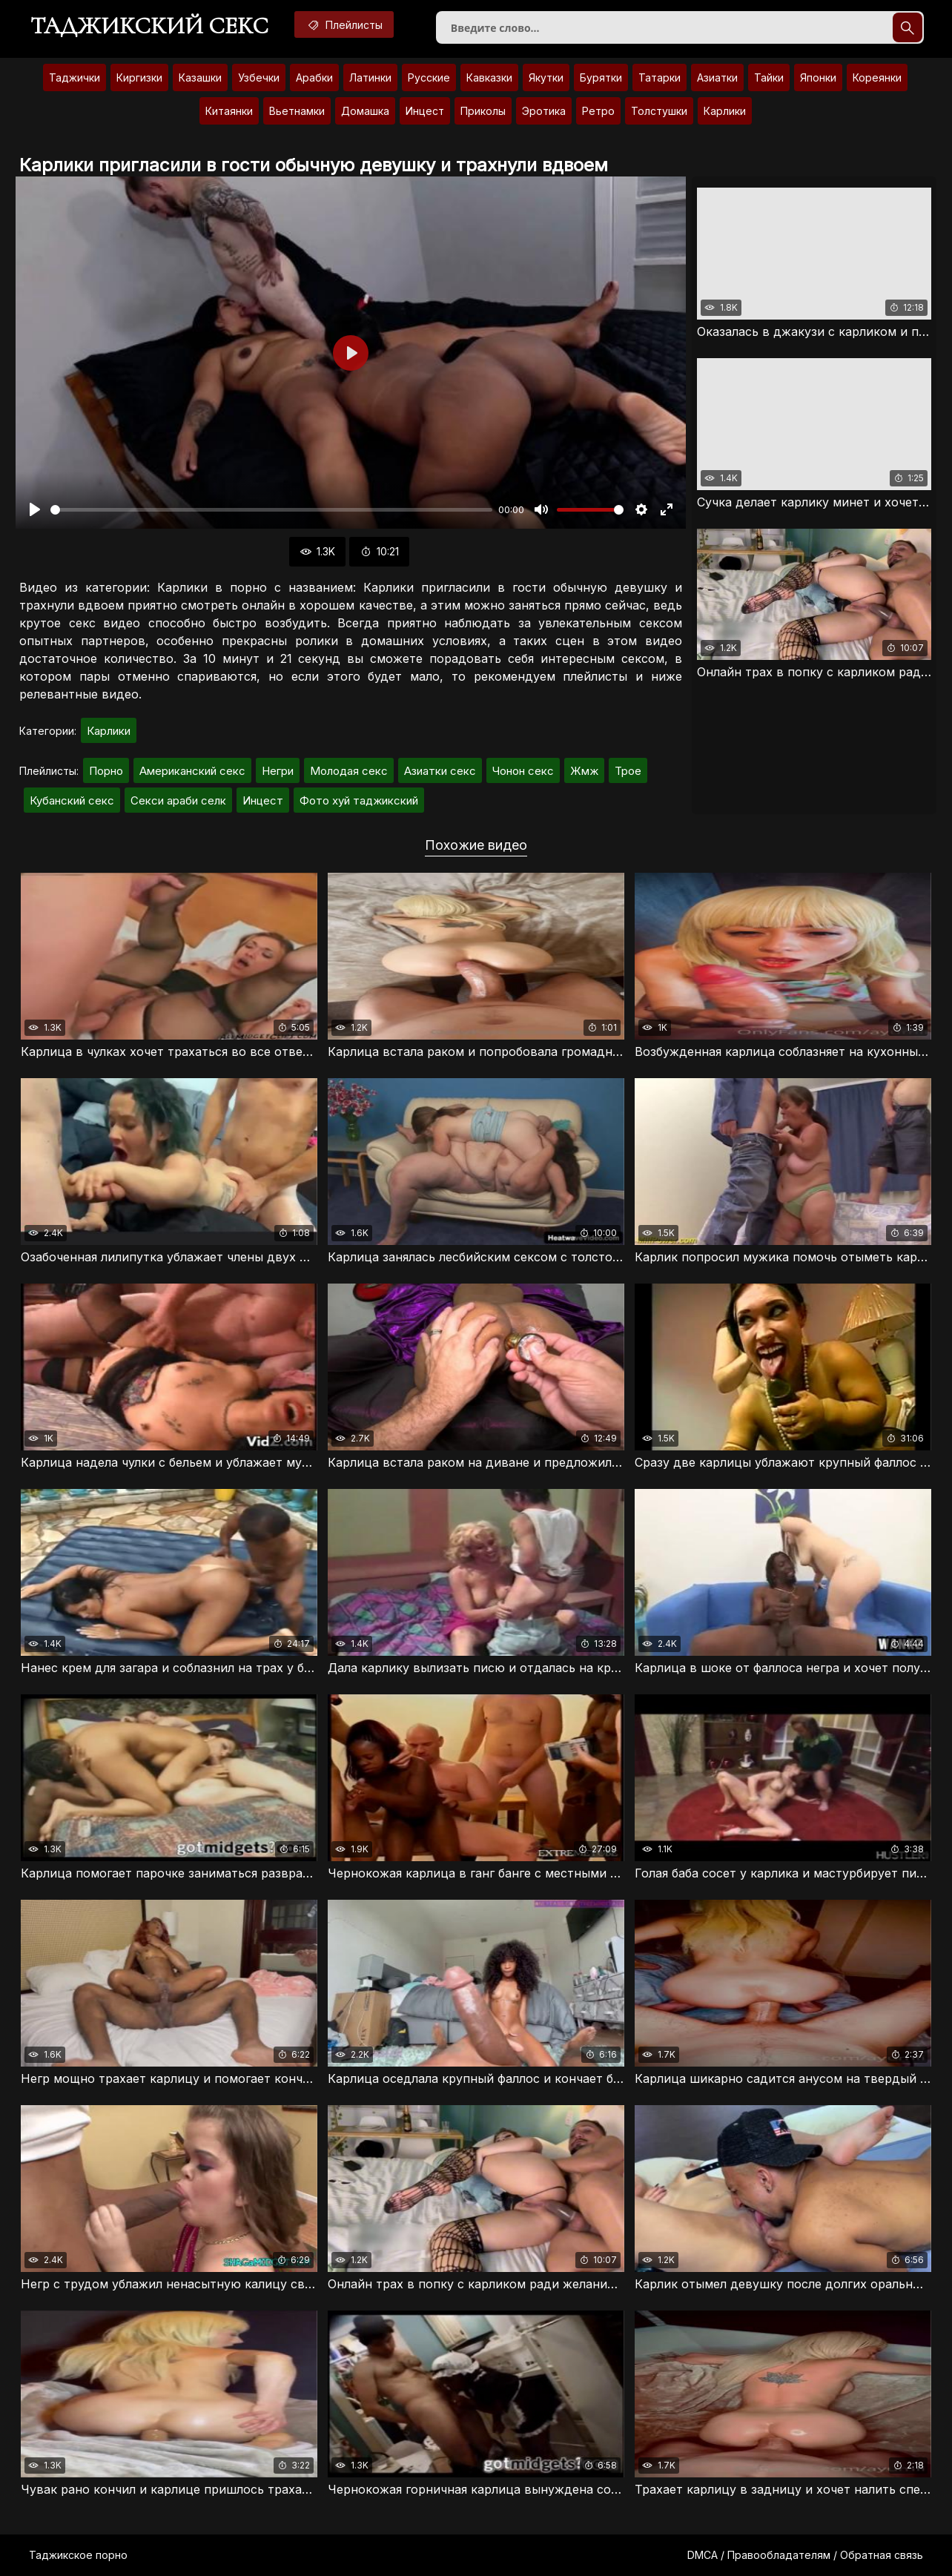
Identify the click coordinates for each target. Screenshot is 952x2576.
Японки (818, 77)
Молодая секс (349, 771)
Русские (429, 77)
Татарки (659, 77)
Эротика (544, 111)
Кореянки (877, 77)
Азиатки (717, 77)
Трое (628, 771)
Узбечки (259, 77)
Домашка (365, 111)
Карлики (725, 111)
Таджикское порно (78, 2555)
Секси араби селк (178, 800)
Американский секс (192, 771)
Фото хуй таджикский (359, 800)
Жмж (584, 771)
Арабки (314, 77)
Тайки (769, 77)
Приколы (483, 111)
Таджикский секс (149, 26)
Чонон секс (523, 771)
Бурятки (601, 77)
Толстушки (659, 111)
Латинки (370, 77)
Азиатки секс (440, 771)
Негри (278, 771)
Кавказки (489, 77)
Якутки (546, 77)
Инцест (425, 111)
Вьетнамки (297, 111)
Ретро (598, 111)
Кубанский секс (72, 800)
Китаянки (229, 111)
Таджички (74, 77)
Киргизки (139, 77)
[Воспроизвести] (35, 509)
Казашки (200, 77)
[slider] (271, 510)
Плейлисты (344, 24)
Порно (106, 771)
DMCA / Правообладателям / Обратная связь (805, 2555)
